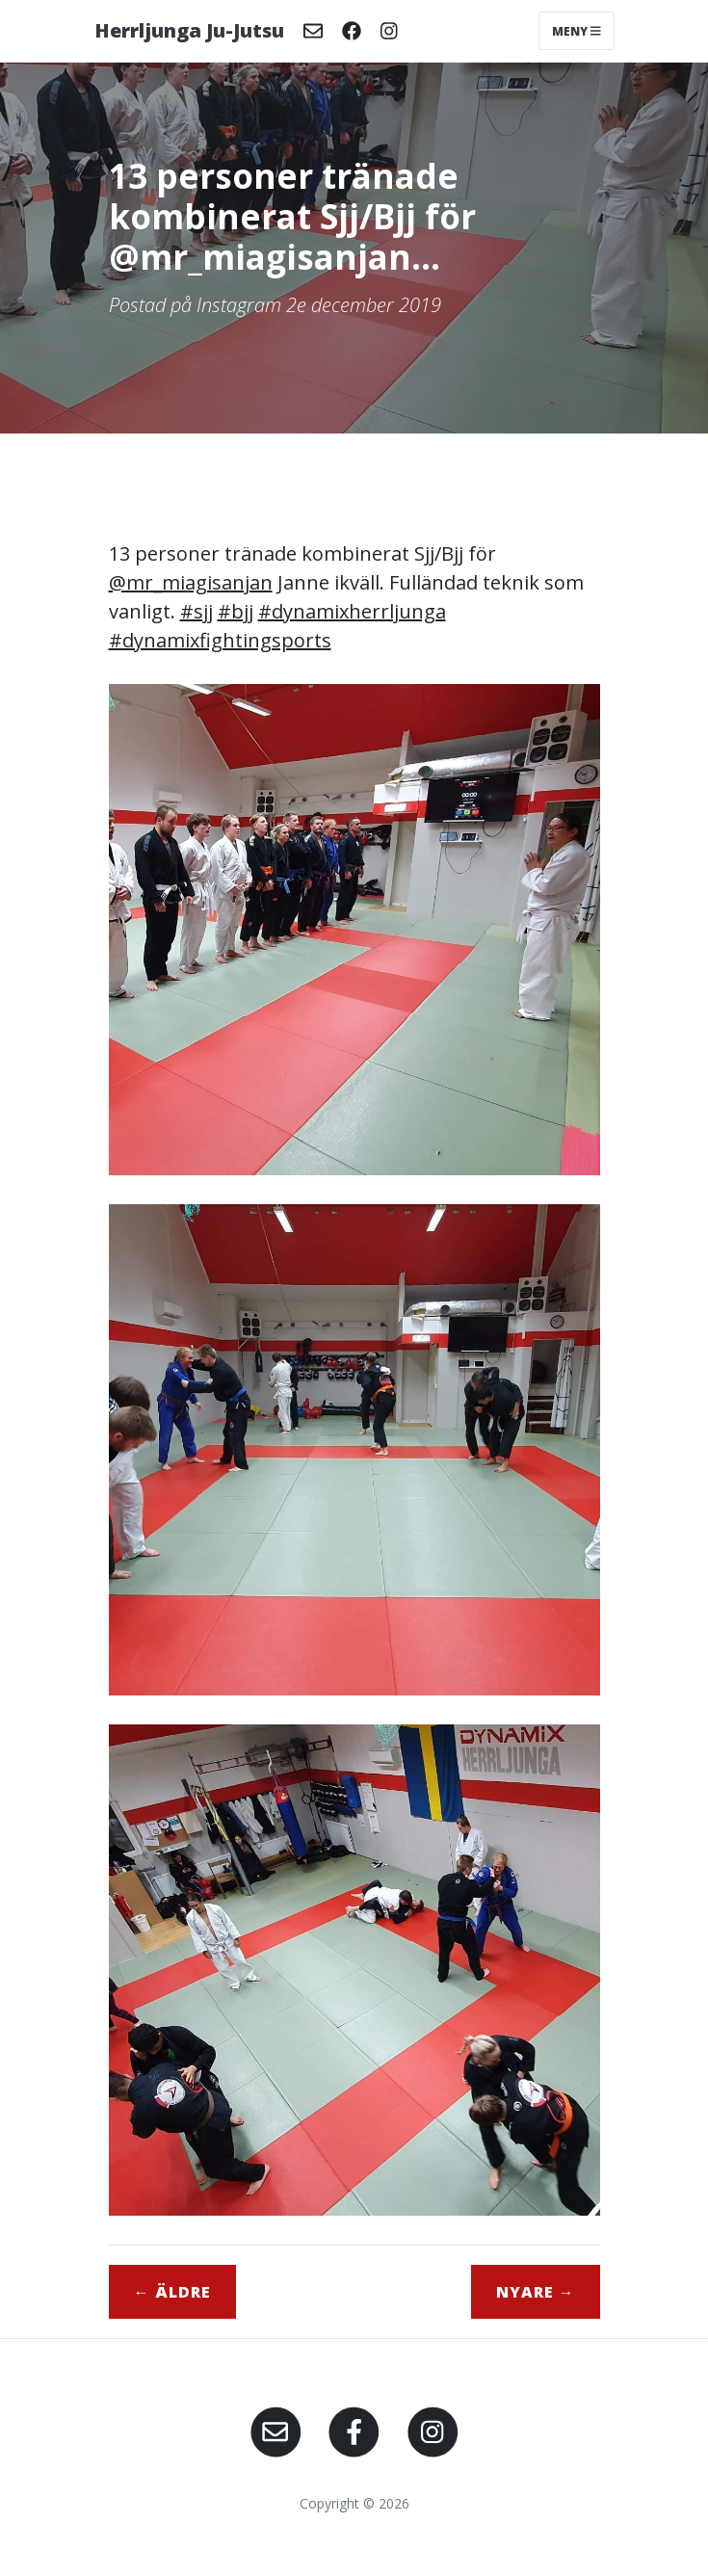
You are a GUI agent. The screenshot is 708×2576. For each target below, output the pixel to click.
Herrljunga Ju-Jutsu (189, 30)
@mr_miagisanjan (191, 582)
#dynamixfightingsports (220, 640)
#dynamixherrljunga (352, 611)
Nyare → (535, 2291)
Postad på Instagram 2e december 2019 (275, 305)
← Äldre (172, 2291)
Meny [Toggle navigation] (576, 30)
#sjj (196, 611)
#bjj (235, 611)
